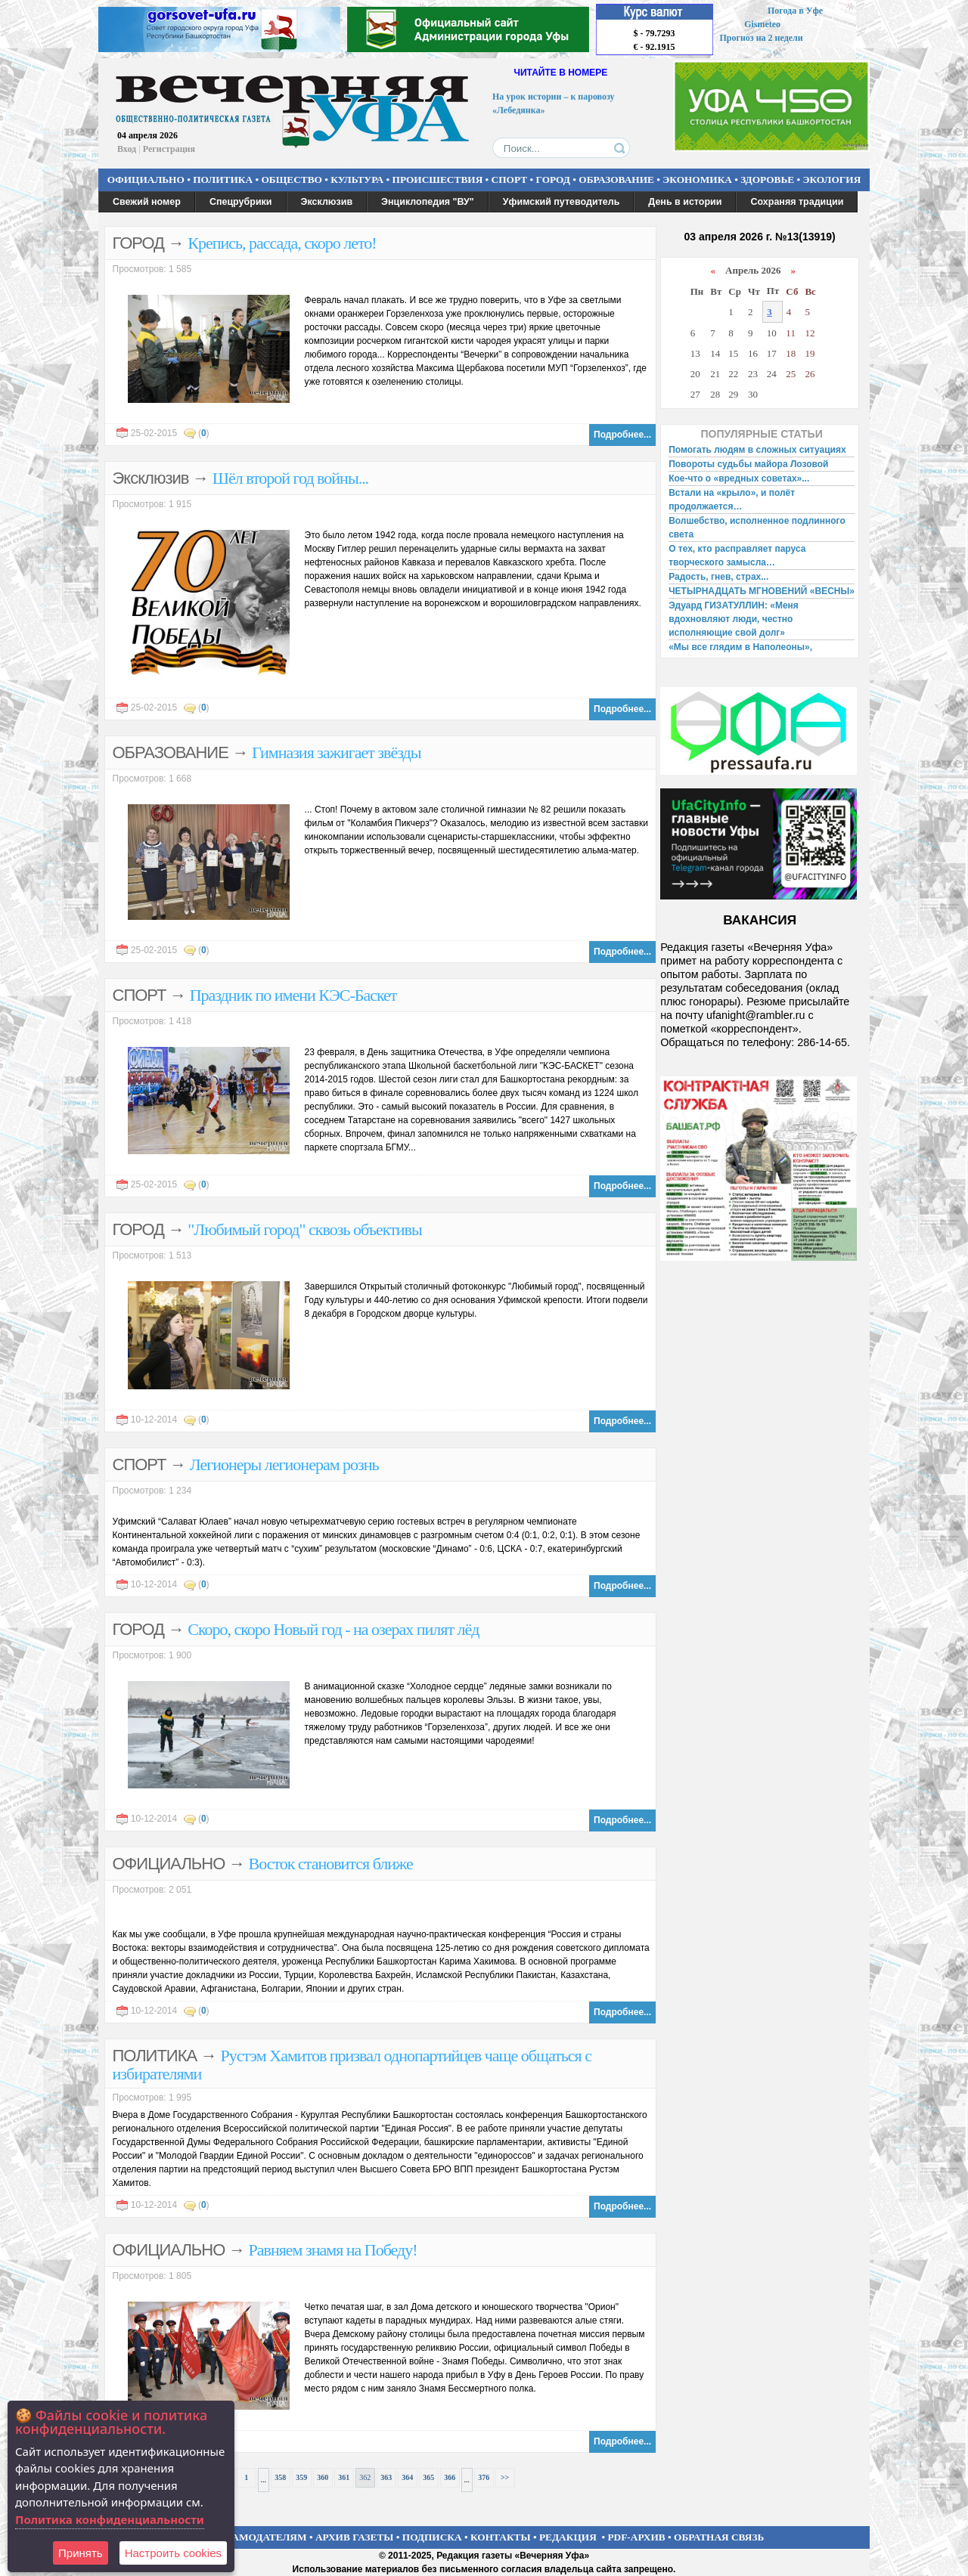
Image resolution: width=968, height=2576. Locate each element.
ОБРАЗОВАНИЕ (616, 179)
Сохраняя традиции (796, 202)
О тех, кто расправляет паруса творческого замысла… (737, 555)
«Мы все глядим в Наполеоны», (740, 647)
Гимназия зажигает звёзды (336, 752)
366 (449, 2477)
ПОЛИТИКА (223, 179)
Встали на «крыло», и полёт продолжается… (732, 500)
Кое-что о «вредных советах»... (739, 478)
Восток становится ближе (331, 1863)
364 (407, 2477)
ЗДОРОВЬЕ (767, 179)
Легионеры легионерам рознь (284, 1464)
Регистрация (169, 149)
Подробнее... (622, 434)
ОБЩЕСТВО (291, 179)
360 (322, 2477)
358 (280, 2477)
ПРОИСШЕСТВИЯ (437, 179)
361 (343, 2477)
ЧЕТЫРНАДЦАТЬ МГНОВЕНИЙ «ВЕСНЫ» (762, 591)
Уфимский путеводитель (561, 202)
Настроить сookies (173, 2553)
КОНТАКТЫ (500, 2537)
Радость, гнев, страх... (718, 576)
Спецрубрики (240, 202)
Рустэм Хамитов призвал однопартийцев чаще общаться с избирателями (352, 2064)
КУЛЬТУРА (356, 179)
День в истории (684, 202)
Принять (80, 2553)
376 (483, 2477)
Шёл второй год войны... (290, 478)
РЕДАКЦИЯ (568, 2537)
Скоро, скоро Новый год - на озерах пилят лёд (333, 1629)
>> (505, 2477)
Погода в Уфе (795, 10)
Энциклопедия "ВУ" (427, 202)
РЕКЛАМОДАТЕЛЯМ (255, 2537)
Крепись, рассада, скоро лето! (282, 243)
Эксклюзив (327, 202)
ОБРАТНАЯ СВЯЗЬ (719, 2537)
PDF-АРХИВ (636, 2537)
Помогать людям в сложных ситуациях (757, 449)
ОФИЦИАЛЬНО (146, 179)
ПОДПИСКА (432, 2537)
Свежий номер (147, 202)
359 (301, 2477)
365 (428, 2477)
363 (386, 2477)
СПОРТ (510, 179)
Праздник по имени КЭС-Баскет (293, 995)
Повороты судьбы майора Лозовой (748, 464)
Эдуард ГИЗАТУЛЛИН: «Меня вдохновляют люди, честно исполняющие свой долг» (734, 619)
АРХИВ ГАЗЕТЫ (354, 2537)
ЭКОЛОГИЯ (831, 179)
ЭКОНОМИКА (697, 179)
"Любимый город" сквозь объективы (304, 1229)
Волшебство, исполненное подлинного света (757, 528)
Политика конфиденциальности (109, 2519)
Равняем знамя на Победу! (333, 2249)
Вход (126, 149)
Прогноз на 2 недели (761, 38)
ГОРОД (553, 179)
